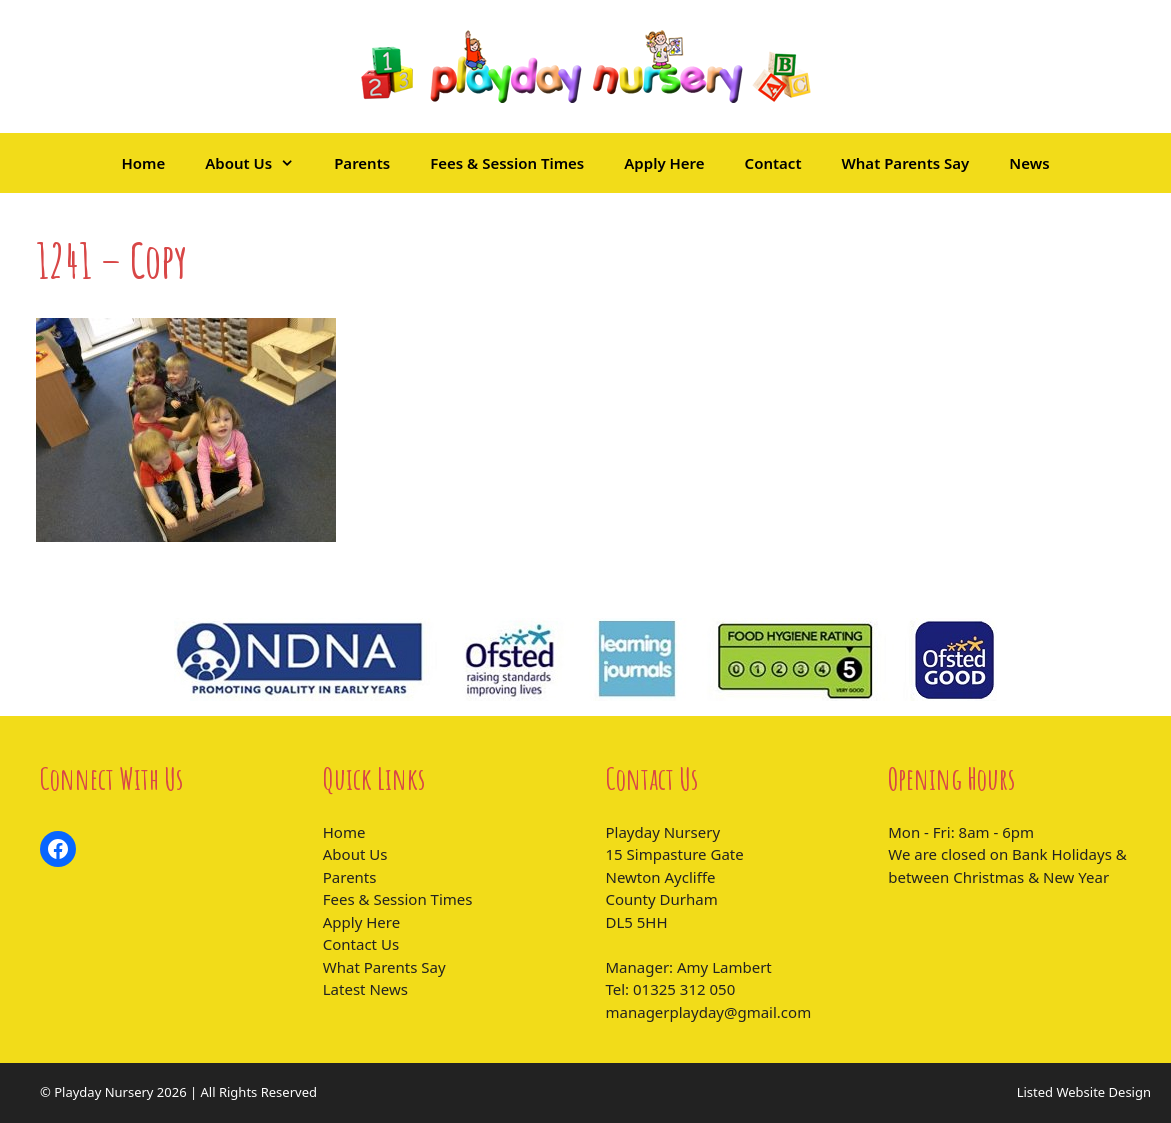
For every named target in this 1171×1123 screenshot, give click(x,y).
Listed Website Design (1084, 1092)
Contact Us (361, 944)
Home (143, 163)
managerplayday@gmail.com (709, 1012)
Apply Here (664, 163)
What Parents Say (906, 163)
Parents (362, 163)
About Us (259, 163)
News (1029, 163)
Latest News (365, 989)
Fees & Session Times (507, 163)
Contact (773, 163)
